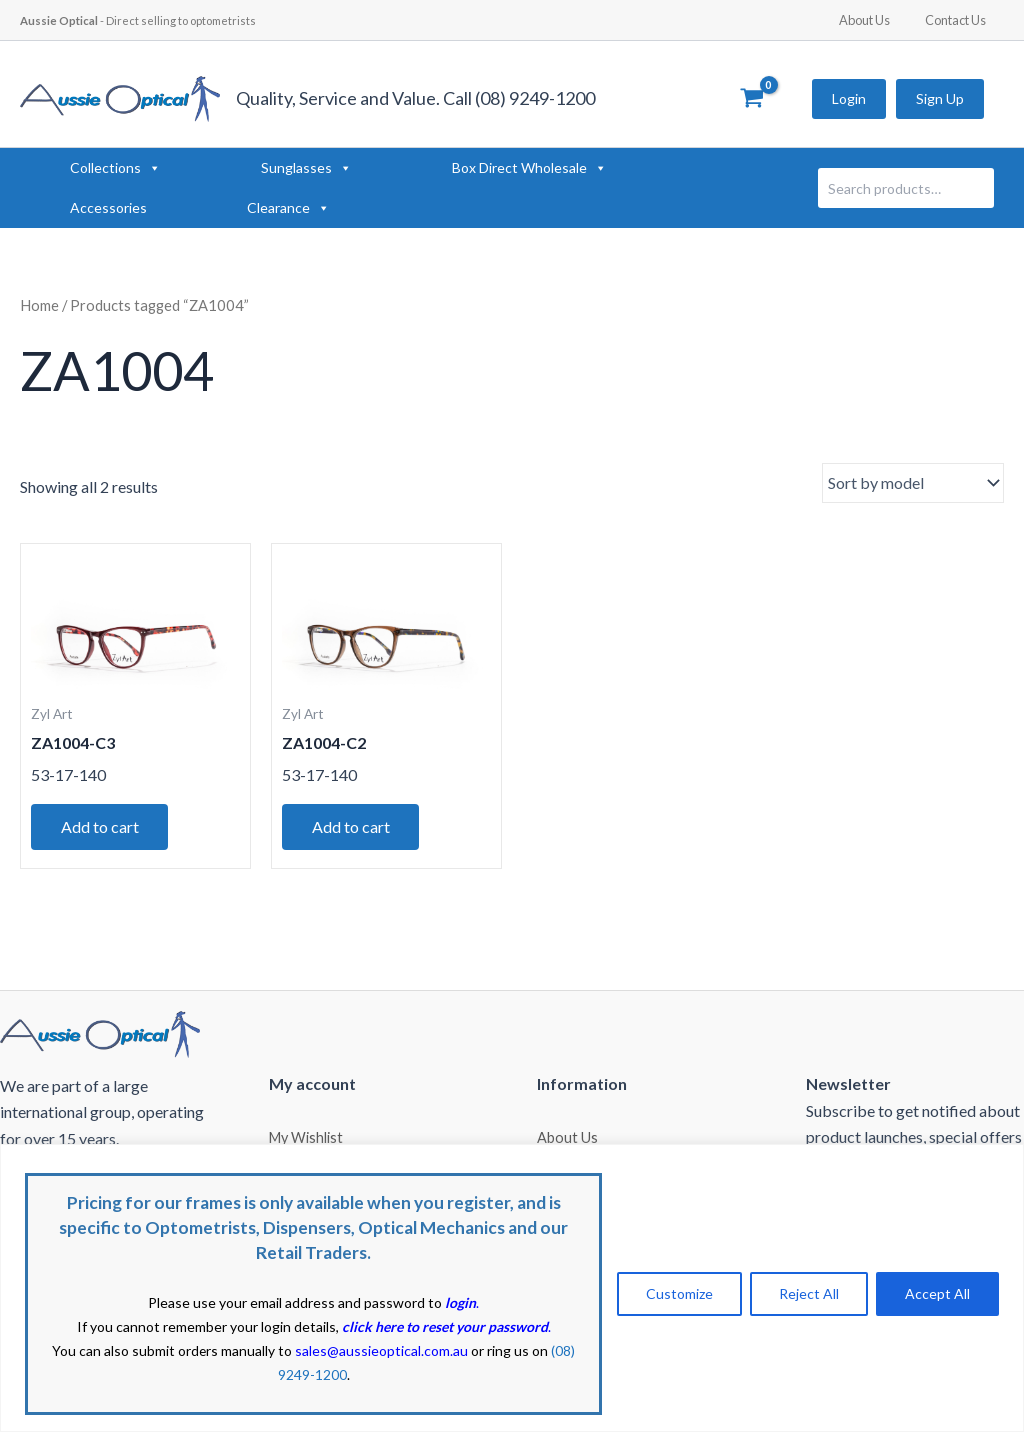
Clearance (288, 208)
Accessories (108, 207)
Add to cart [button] (100, 826)
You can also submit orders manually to (260, 1350)
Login (849, 98)
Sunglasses (306, 168)
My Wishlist (306, 1136)
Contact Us (960, 20)
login (460, 1302)
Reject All (809, 1293)
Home (39, 305)
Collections (115, 168)
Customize (679, 1293)
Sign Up (940, 98)
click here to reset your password (445, 1326)
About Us (879, 20)
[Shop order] (913, 483)
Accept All (937, 1293)
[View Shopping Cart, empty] (751, 99)
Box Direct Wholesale (529, 168)
